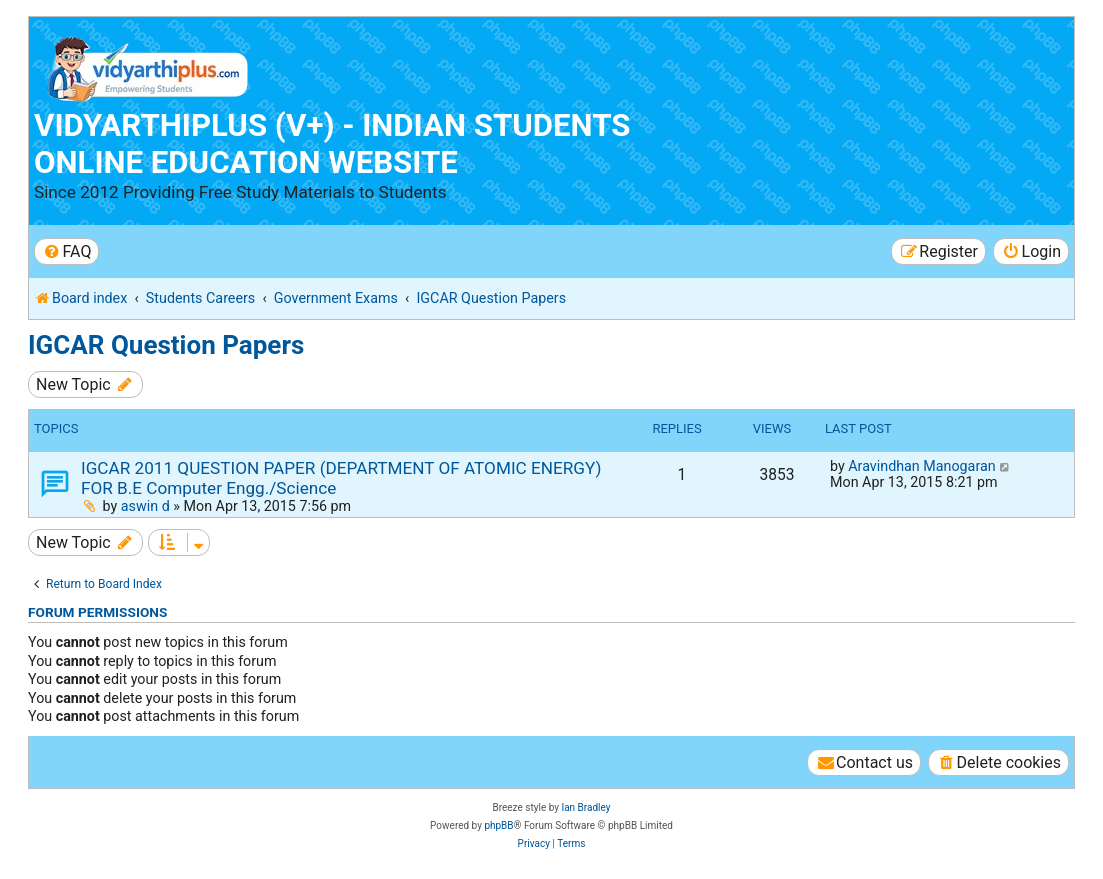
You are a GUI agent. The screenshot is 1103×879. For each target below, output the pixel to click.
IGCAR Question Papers (166, 345)
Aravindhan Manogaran (921, 466)
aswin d (145, 506)
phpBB (498, 825)
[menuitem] (66, 251)
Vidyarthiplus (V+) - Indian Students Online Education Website (332, 144)
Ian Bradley (585, 807)
